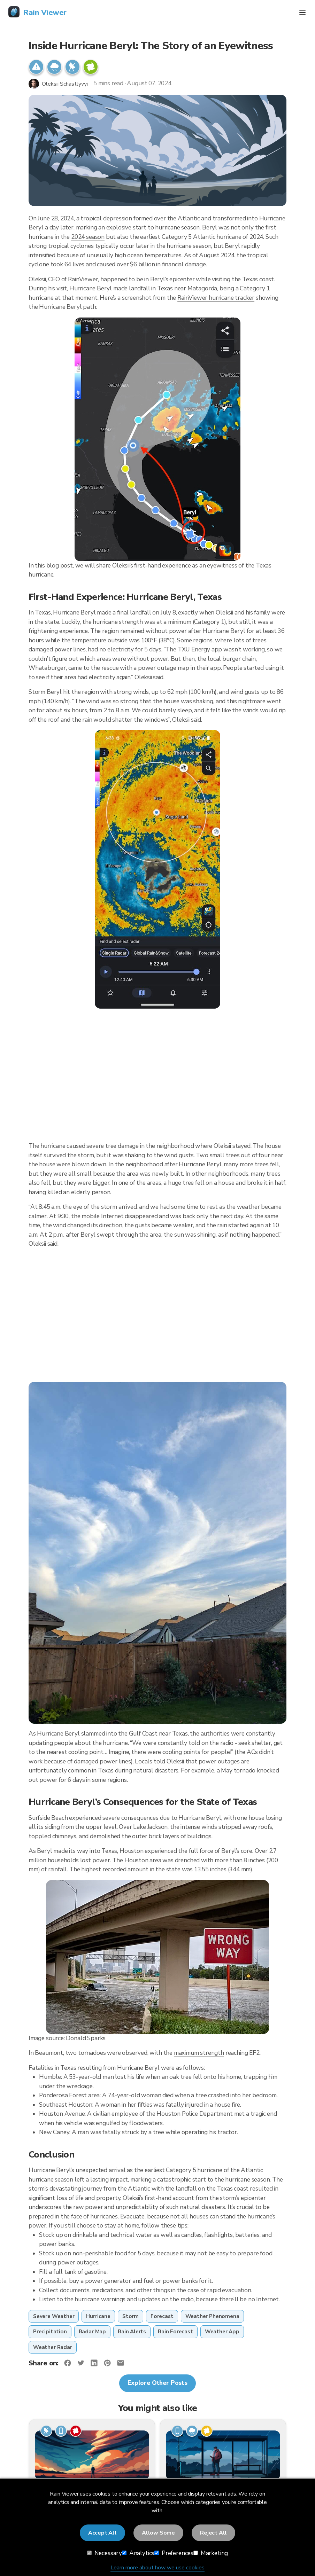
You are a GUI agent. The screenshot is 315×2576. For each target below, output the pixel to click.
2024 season (88, 237)
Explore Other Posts (157, 2383)
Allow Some (158, 2533)
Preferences (173, 2553)
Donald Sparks (86, 2038)
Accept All (102, 2533)
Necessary (104, 2553)
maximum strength (199, 2053)
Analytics (138, 2553)
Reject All (213, 2533)
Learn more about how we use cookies (157, 2567)
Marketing (210, 2553)
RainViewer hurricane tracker (215, 298)
